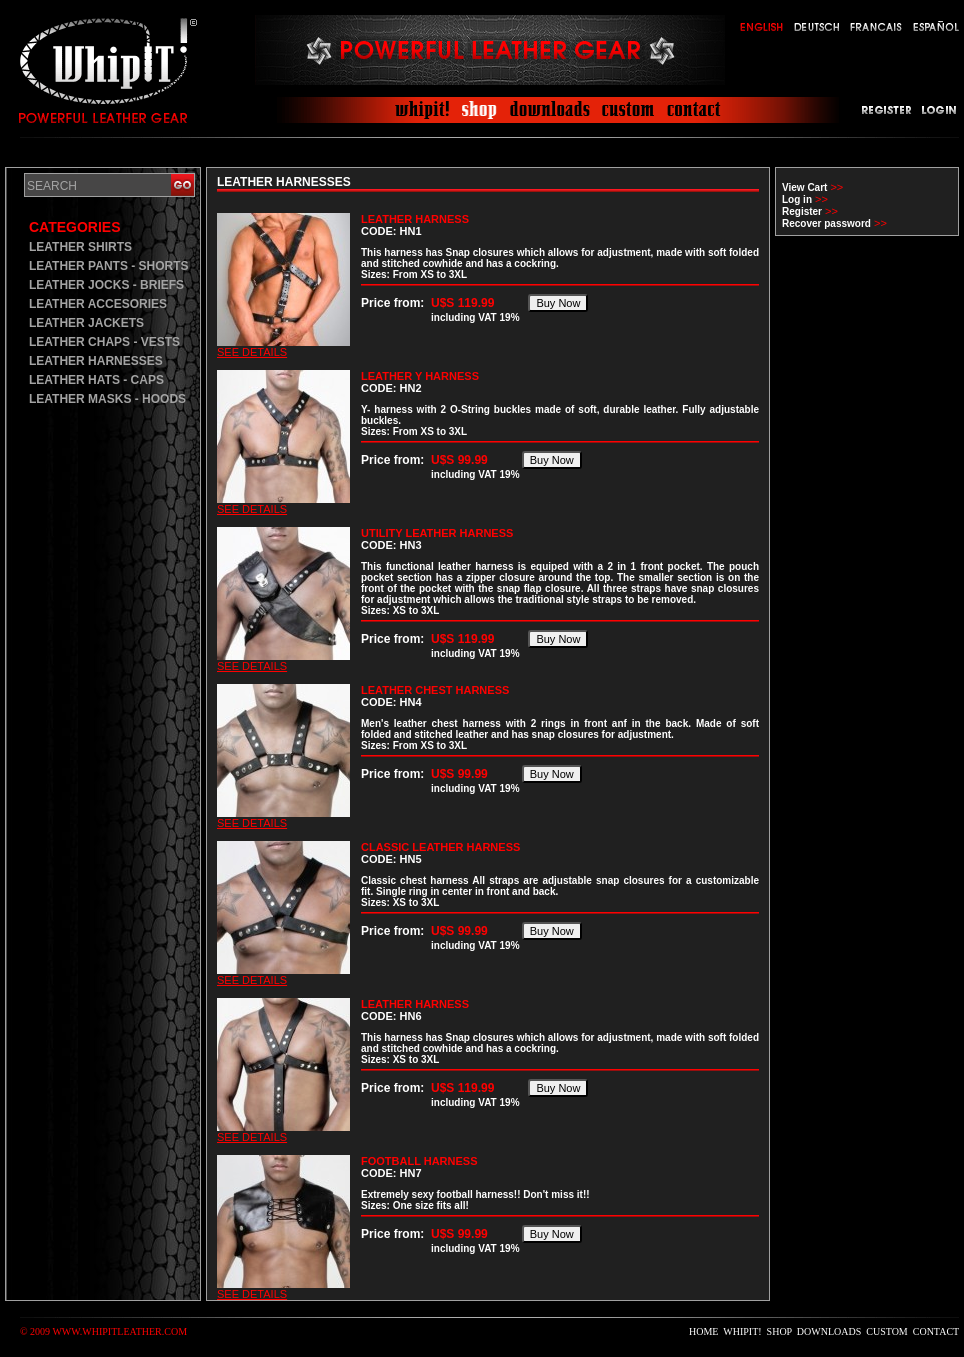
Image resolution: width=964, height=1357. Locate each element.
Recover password (826, 223)
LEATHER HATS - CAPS (96, 380)
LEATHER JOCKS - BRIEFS (106, 285)
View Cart (804, 187)
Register (802, 211)
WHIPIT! (742, 1331)
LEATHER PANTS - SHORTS (109, 266)
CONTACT (936, 1331)
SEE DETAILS (252, 352)
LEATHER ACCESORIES (98, 304)
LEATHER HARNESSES (96, 361)
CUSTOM (887, 1331)
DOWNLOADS (829, 1331)
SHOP (779, 1331)
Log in (797, 199)
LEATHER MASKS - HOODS (107, 399)
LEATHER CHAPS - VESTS (104, 342)
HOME (703, 1331)
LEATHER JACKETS (86, 323)
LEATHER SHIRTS (80, 247)
